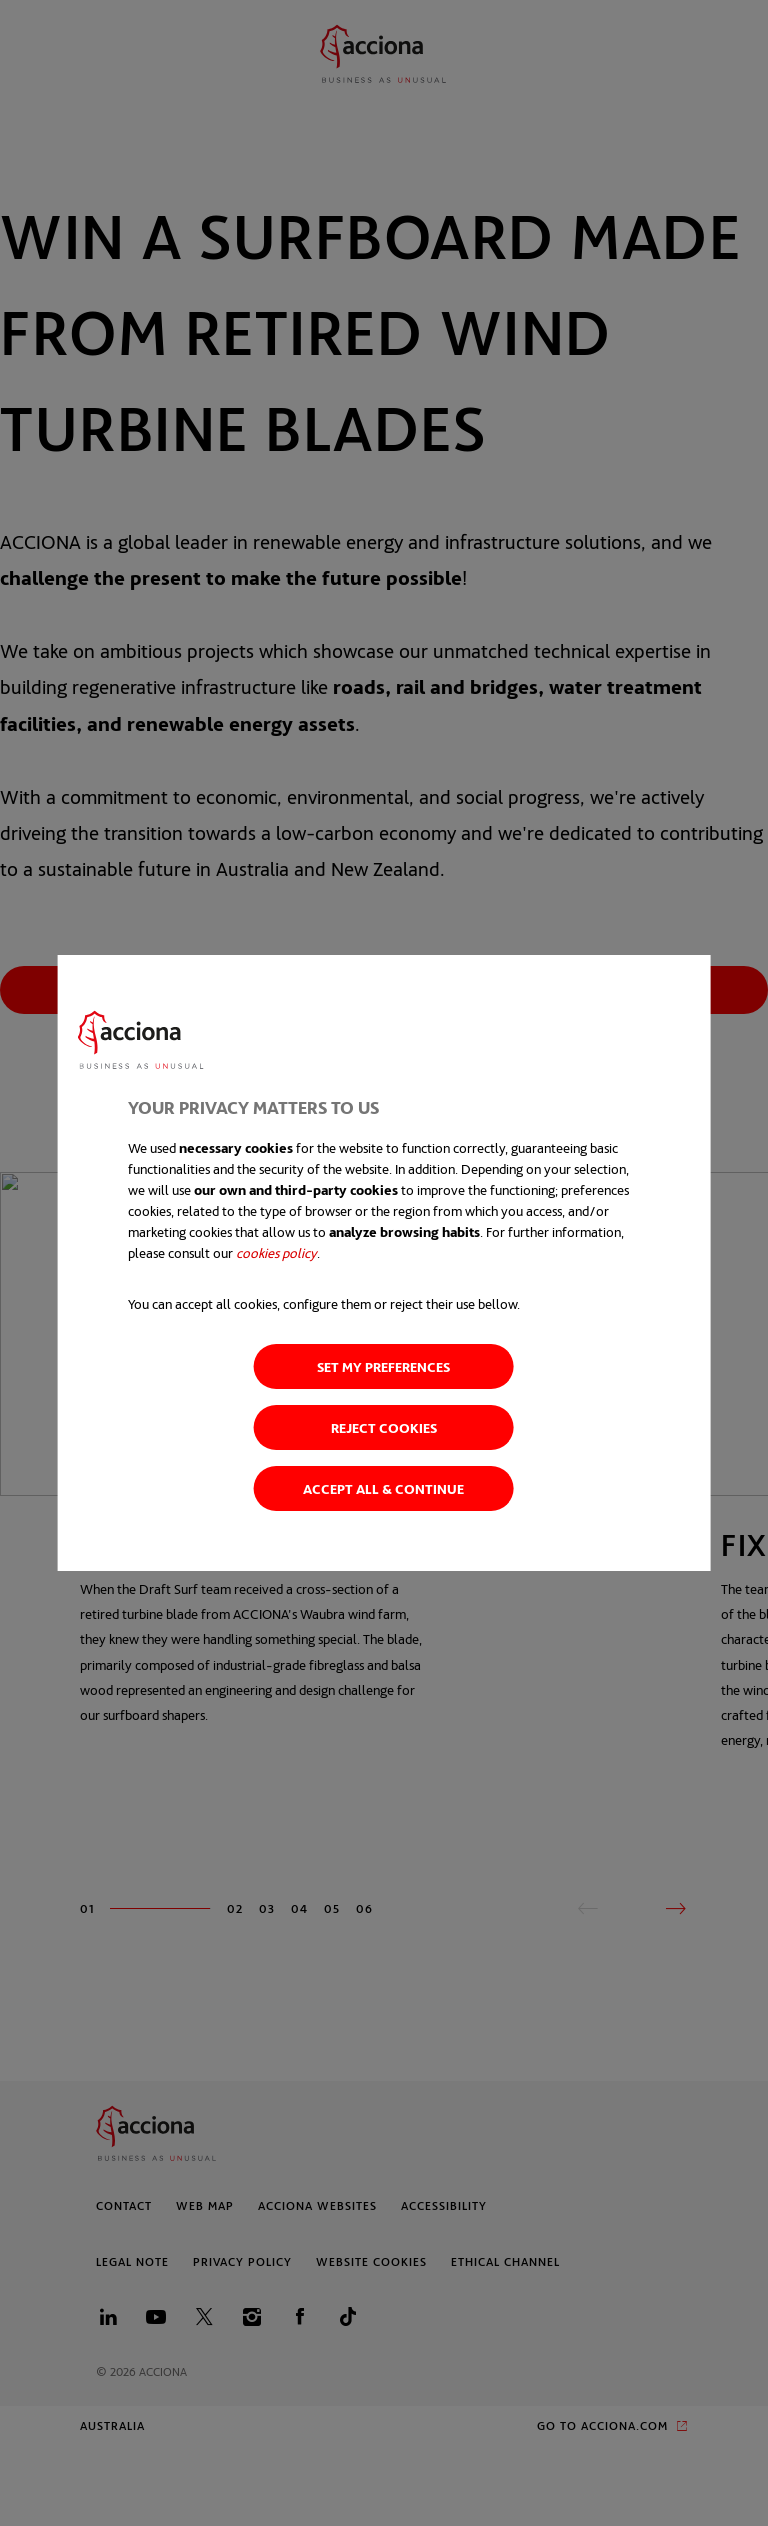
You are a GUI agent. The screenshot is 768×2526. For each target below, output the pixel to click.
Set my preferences (383, 1366)
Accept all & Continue (383, 1488)
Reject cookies (384, 1427)
